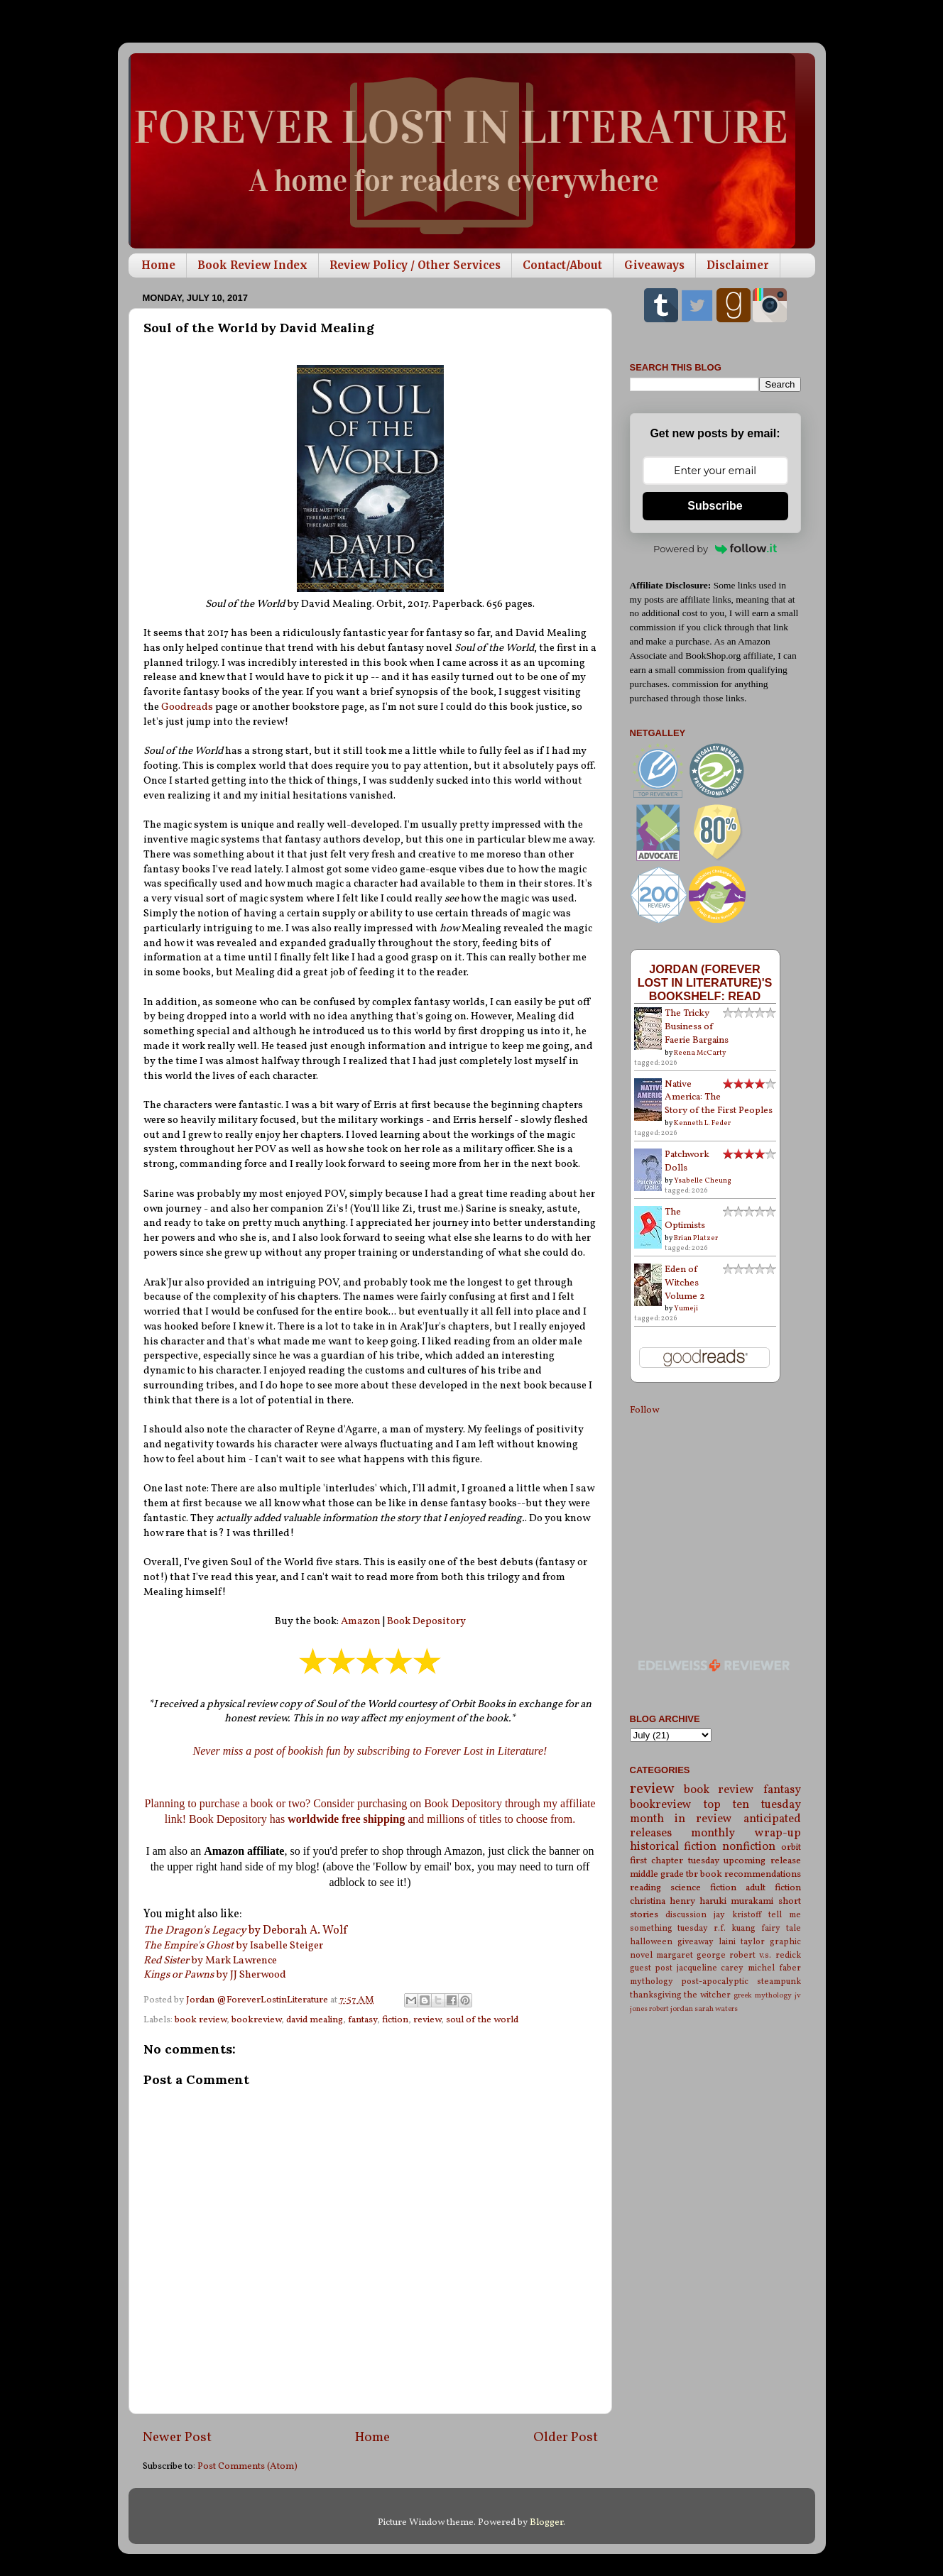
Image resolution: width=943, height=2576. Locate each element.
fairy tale (781, 1928)
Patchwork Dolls (687, 1161)
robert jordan (671, 2009)
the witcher (707, 1995)
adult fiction (773, 1888)
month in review (681, 1819)
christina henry (662, 1901)
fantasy (362, 2020)
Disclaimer (738, 265)
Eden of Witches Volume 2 (685, 1283)
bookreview (256, 2020)
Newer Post (177, 2437)
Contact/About (562, 265)
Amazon (362, 1621)
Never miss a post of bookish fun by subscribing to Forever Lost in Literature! (370, 1751)
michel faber (774, 1968)
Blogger (546, 2522)
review (427, 2020)
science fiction (703, 1888)
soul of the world (482, 2020)
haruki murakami (736, 1901)
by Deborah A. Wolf (245, 1931)
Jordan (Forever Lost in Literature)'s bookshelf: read (705, 982)
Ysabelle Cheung (702, 1180)
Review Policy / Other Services (415, 265)
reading (645, 1888)
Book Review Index (252, 265)
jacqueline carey (710, 1968)
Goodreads (188, 707)
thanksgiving (656, 1995)
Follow (644, 1410)
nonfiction (748, 1847)
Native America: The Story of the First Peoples (719, 1098)
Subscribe (714, 506)
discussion (686, 1915)
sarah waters (716, 2009)
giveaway (695, 1942)
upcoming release (762, 1861)
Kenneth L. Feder (702, 1123)
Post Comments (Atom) (247, 2466)
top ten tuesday (752, 1805)
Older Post (565, 2437)
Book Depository (426, 1621)
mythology (651, 1981)
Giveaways (654, 265)
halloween (651, 1942)
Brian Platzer (696, 1238)
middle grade (657, 1874)
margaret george (691, 1955)
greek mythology (763, 1995)
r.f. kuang (735, 1928)
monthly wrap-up (746, 1833)
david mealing (314, 2020)
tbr (692, 1874)
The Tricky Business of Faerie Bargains (697, 1027)
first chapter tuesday (674, 1861)
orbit (791, 1847)
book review (201, 2020)
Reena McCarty (700, 1053)
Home (158, 265)
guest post (651, 1968)
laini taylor (742, 1942)
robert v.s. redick (764, 1955)
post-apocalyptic (714, 1981)
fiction (395, 2020)
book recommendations (750, 1874)
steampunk (779, 1981)
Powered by (715, 548)
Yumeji (686, 1308)
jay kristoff (737, 1915)
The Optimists (685, 1218)
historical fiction (673, 1847)
